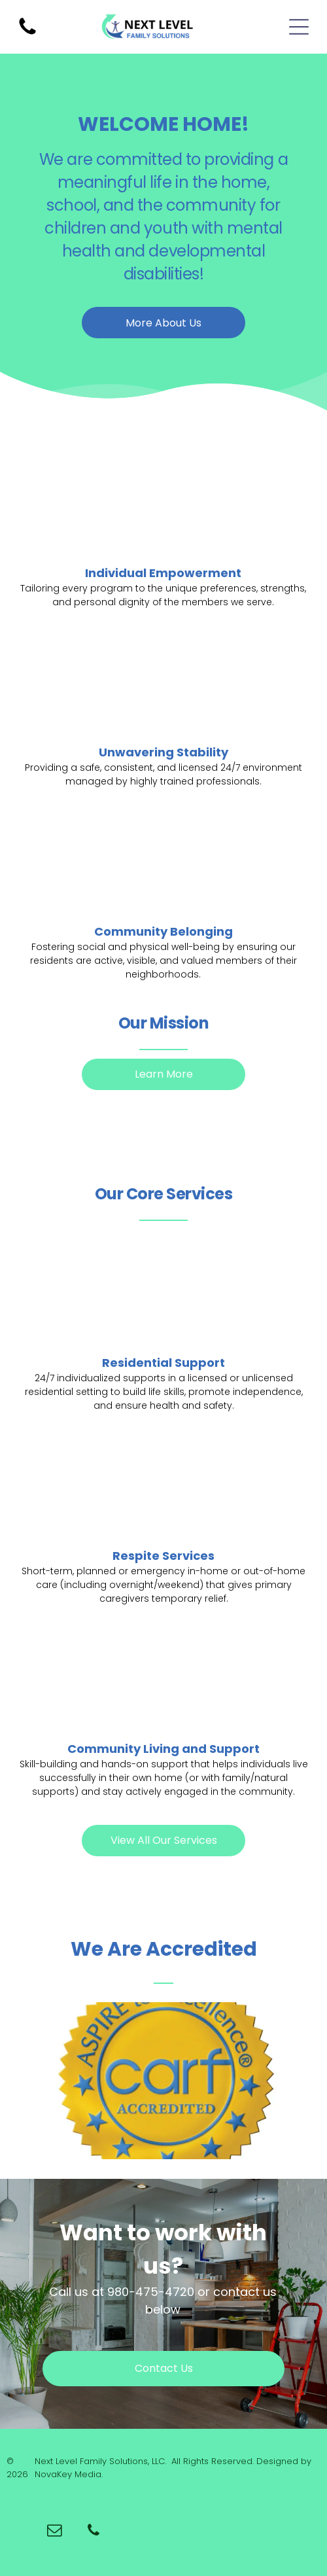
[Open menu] (299, 27)
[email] (55, 2532)
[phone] (93, 2532)
